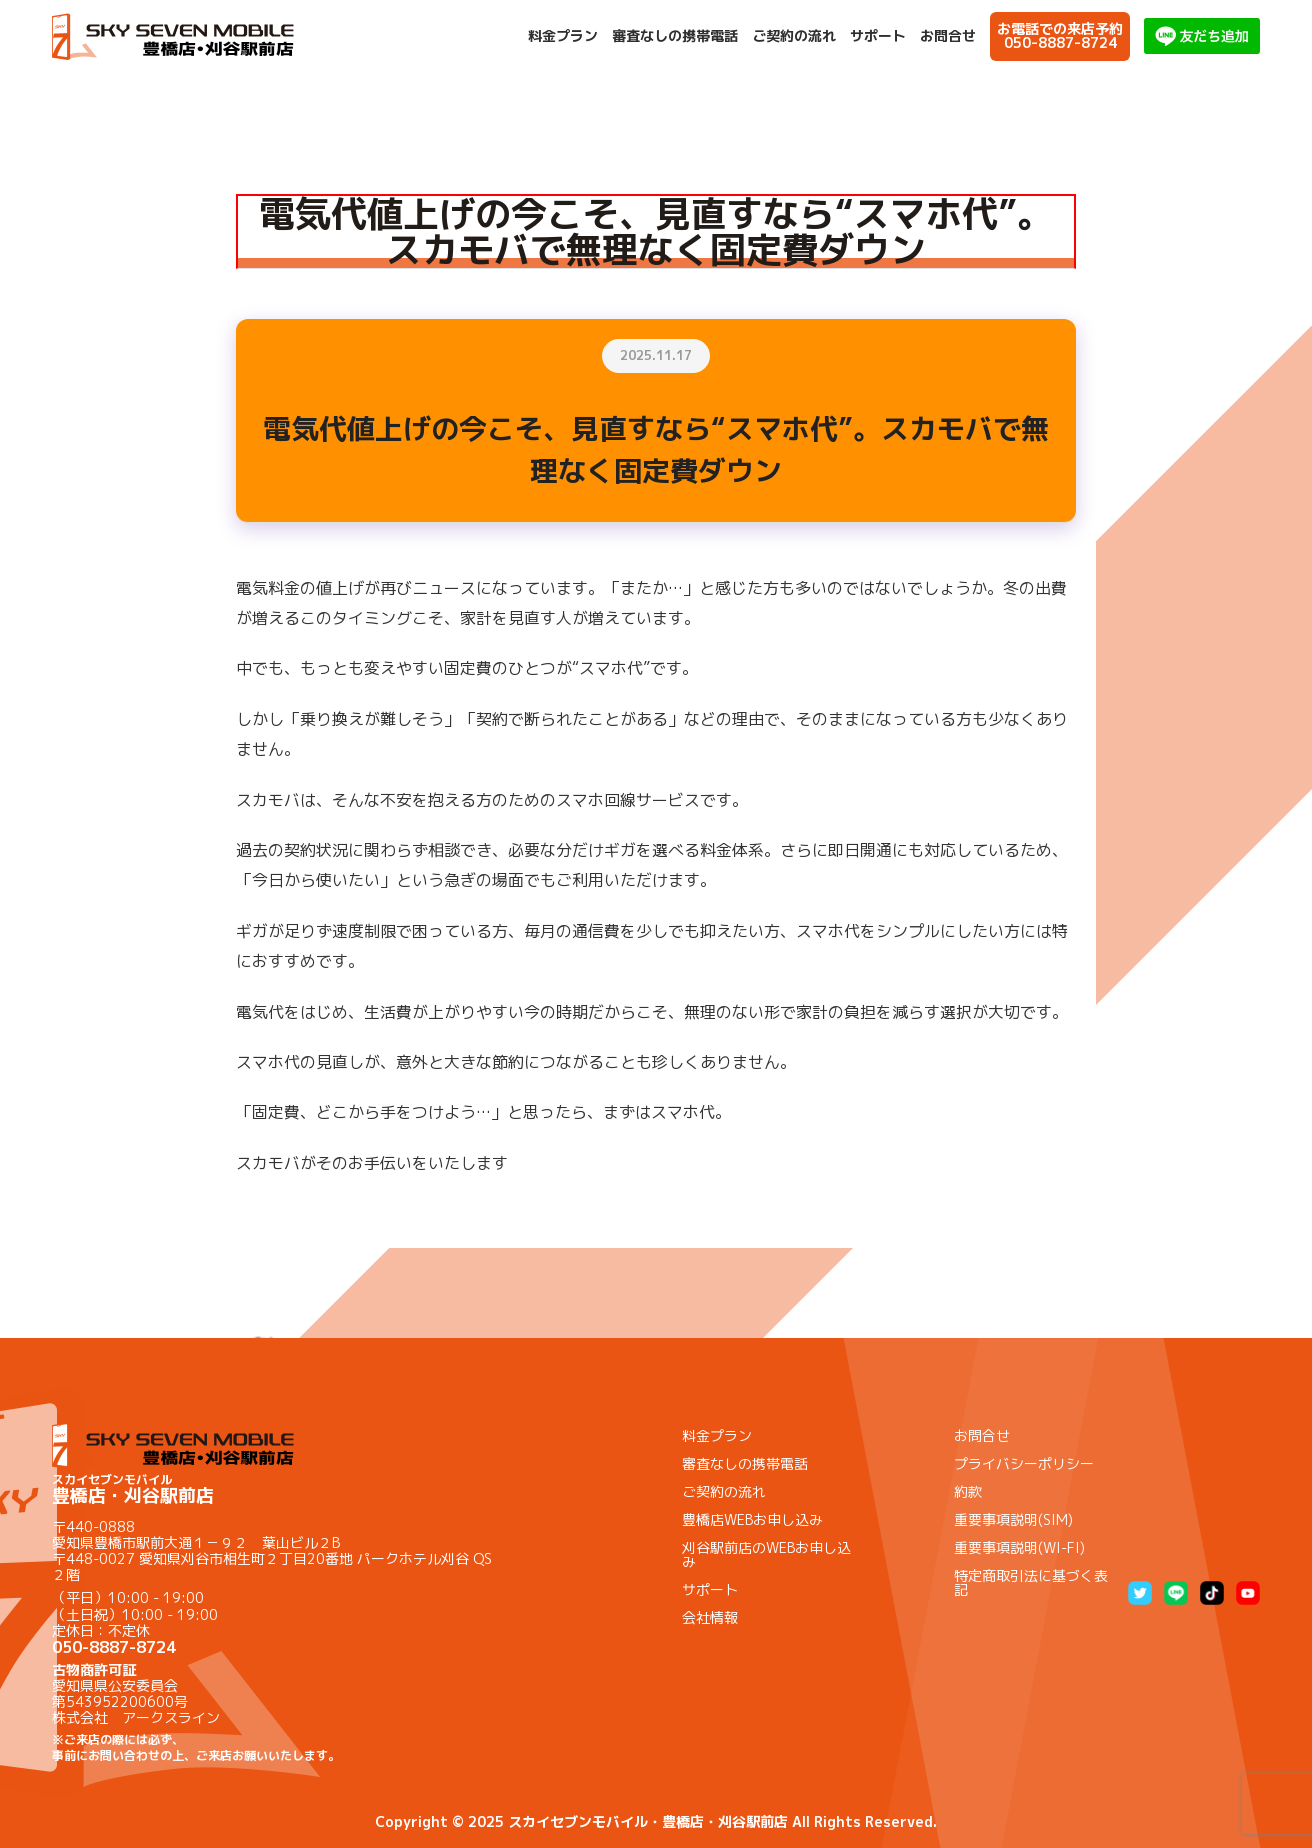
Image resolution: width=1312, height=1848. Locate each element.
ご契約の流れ (794, 36)
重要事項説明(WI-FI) (1019, 1547)
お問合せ (948, 36)
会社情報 (710, 1617)
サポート (878, 36)
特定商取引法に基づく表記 (1031, 1582)
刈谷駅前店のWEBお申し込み (766, 1554)
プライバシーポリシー (1024, 1463)
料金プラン (563, 36)
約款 (968, 1491)
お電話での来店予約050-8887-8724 (1060, 35)
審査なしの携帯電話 (675, 36)
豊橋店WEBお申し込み (752, 1519)
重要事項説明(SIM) (1013, 1519)
